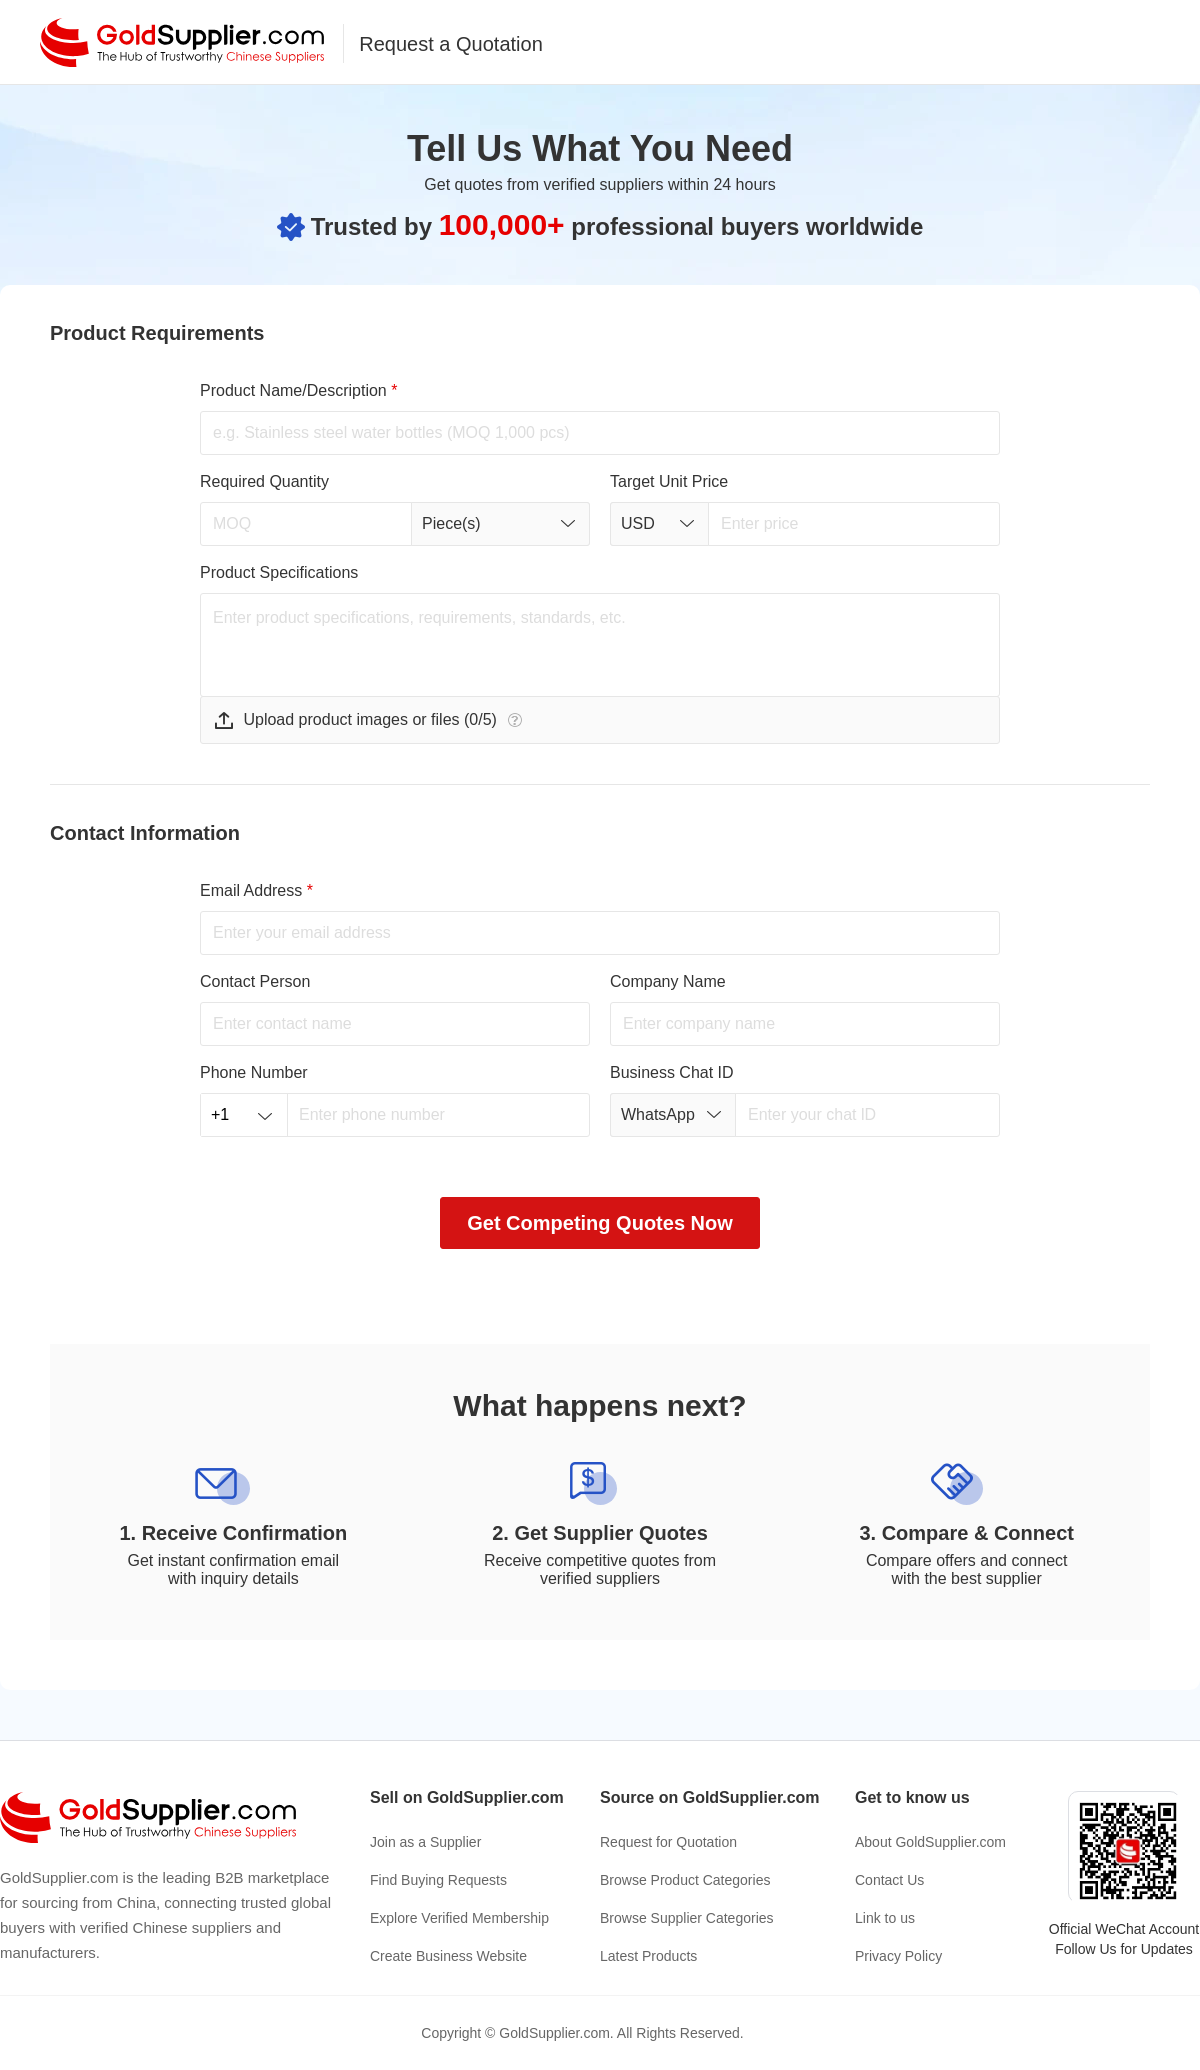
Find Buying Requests (438, 1880)
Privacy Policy (898, 1956)
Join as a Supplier (425, 1842)
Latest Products (648, 1956)
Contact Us (889, 1880)
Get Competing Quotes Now (600, 1223)
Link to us (885, 1918)
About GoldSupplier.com (930, 1842)
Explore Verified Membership (459, 1918)
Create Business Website (448, 1956)
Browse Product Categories (685, 1880)
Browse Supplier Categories (687, 1918)
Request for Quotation (668, 1842)
